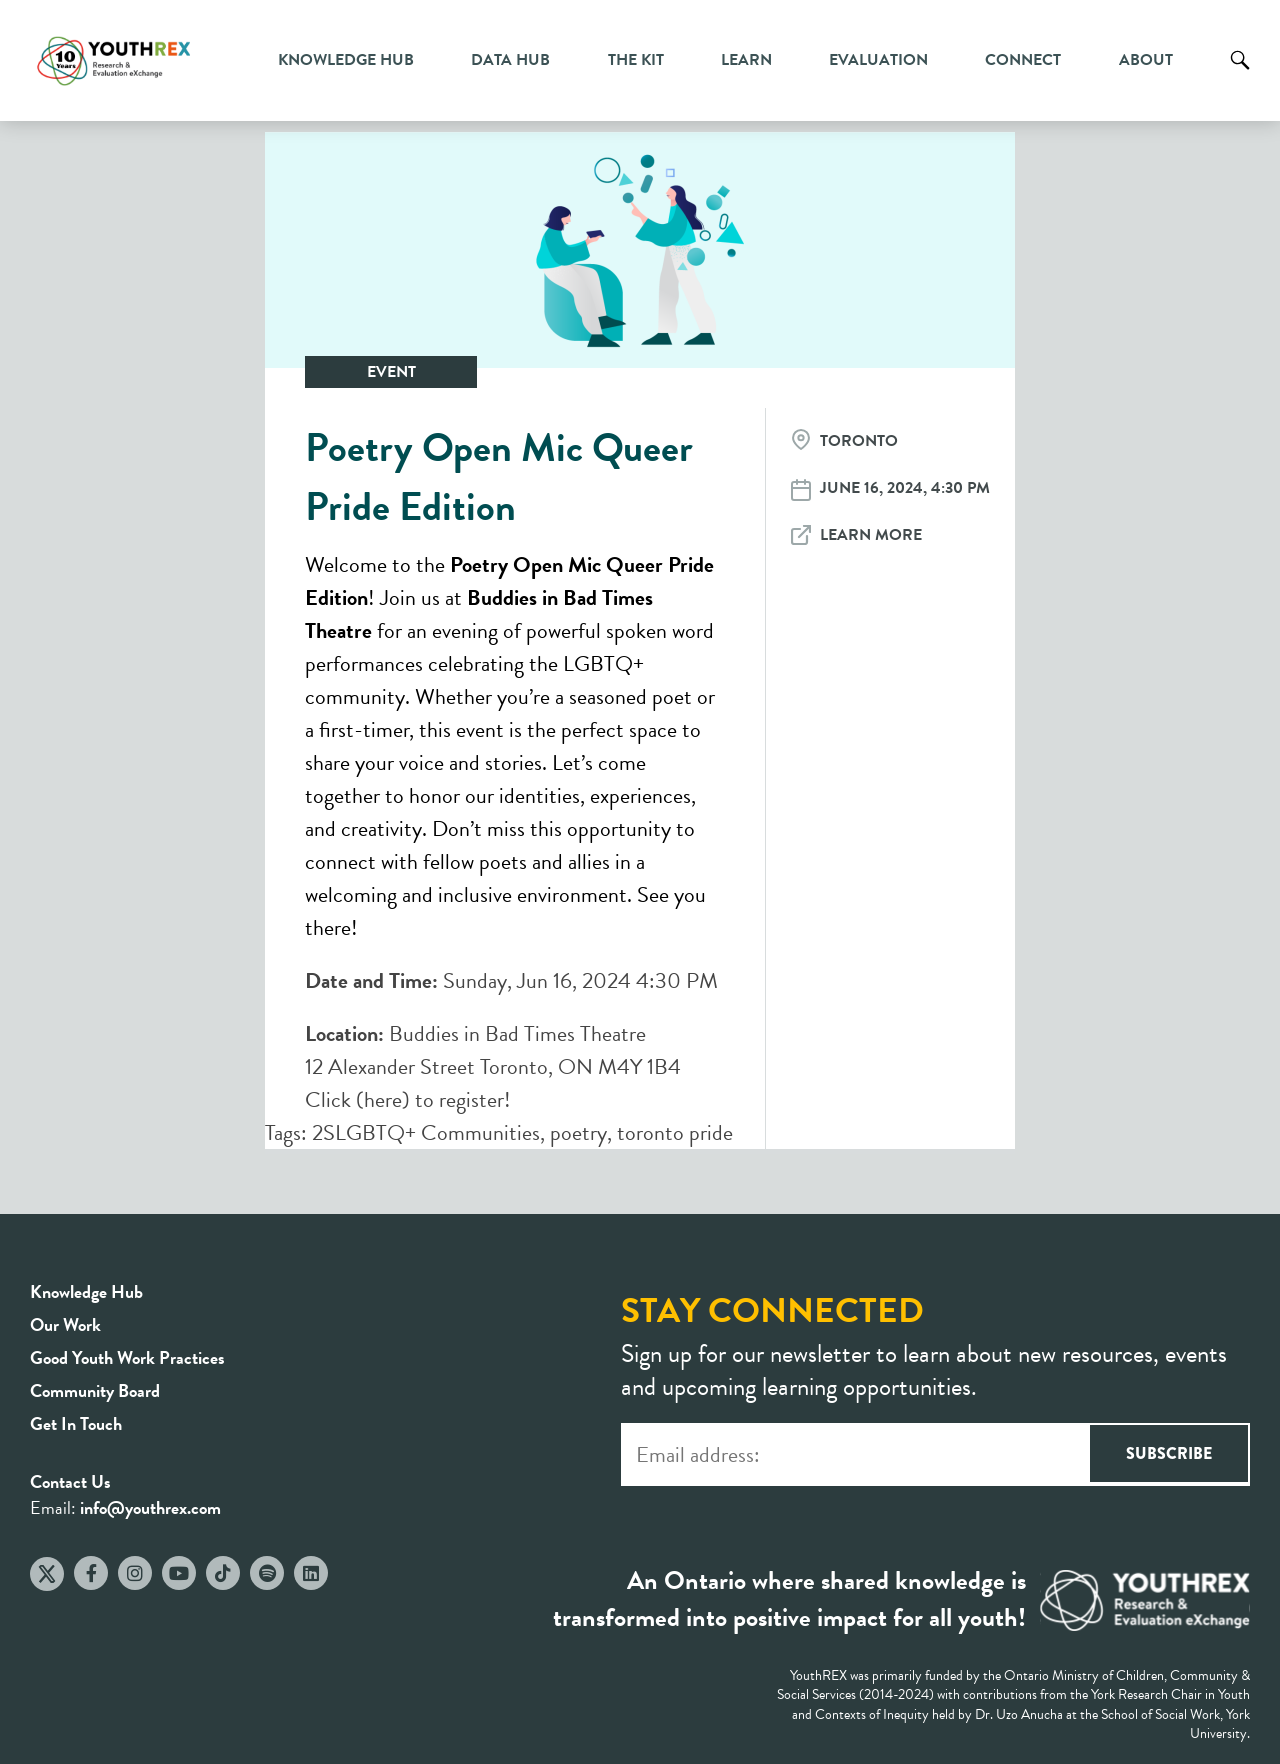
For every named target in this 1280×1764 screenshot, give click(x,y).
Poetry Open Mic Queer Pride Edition (499, 477)
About (1146, 60)
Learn (746, 60)
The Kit (636, 60)
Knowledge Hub (346, 60)
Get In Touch (76, 1423)
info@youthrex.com (150, 1507)
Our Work (65, 1324)
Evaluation (878, 60)
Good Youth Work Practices (127, 1357)
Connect (1023, 60)
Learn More (871, 535)
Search (1240, 75)
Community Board (95, 1390)
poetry (578, 1132)
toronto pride (675, 1132)
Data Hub (510, 60)
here (383, 1099)
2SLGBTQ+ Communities (426, 1132)
